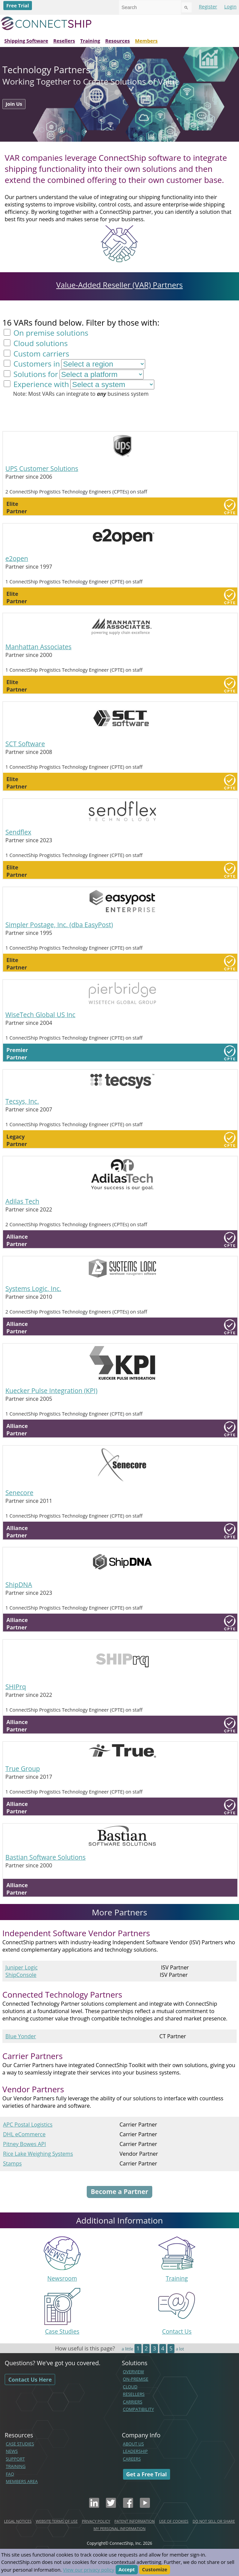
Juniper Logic (21, 1967)
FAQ (10, 2474)
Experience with (40, 384)
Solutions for (34, 374)
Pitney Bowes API (24, 2144)
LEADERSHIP (135, 2451)
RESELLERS (134, 2394)
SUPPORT (15, 2459)
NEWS (12, 2451)
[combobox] (150, 7)
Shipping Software (26, 41)
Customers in (35, 364)
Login (230, 6)
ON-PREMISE (136, 2379)
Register (208, 6)
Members (146, 41)
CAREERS (132, 2459)
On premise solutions (49, 333)
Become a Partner (119, 2191)
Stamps (12, 2163)
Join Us (14, 104)
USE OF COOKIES (174, 2521)
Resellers (64, 41)
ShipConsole (20, 1974)
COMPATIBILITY (138, 2409)
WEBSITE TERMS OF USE (57, 2521)
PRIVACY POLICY (96, 2521)
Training (90, 41)
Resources (117, 41)
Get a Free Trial (146, 2474)
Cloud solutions (39, 343)
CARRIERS (133, 2402)
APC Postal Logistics (27, 2124)
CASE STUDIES (20, 2444)
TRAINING (16, 2466)
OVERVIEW (133, 2372)
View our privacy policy (88, 2570)
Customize (154, 2570)
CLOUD (130, 2387)
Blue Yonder (20, 2036)
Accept (127, 2570)
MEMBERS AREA (22, 2481)
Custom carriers (40, 353)
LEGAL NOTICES (18, 2521)
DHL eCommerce (24, 2134)
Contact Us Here (30, 2379)
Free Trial (17, 5)
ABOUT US (133, 2444)
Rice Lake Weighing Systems (38, 2153)
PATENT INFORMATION (134, 2521)
